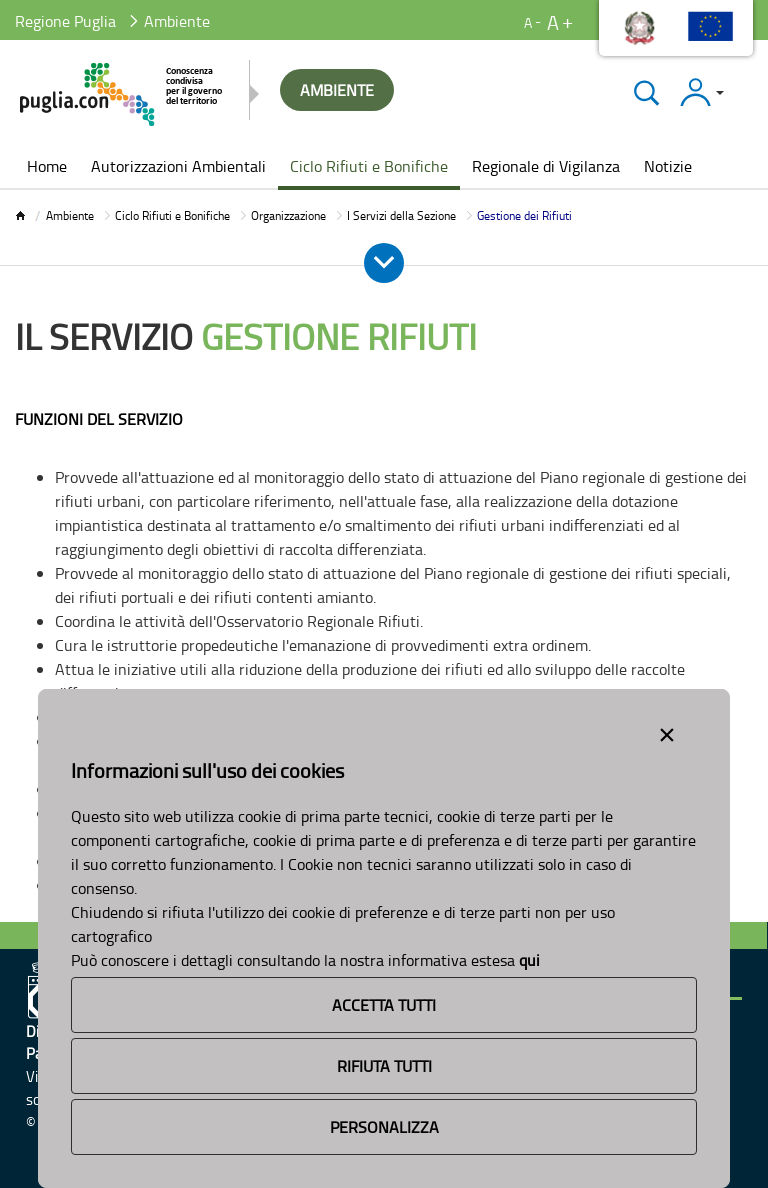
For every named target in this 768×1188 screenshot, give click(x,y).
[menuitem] (47, 168)
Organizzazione (288, 215)
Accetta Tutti (384, 1005)
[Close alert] (667, 731)
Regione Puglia (65, 21)
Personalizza (384, 1127)
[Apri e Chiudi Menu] (384, 263)
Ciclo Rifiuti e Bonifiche (172, 215)
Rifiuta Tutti (384, 1066)
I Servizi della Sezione (401, 215)
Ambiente (70, 215)
